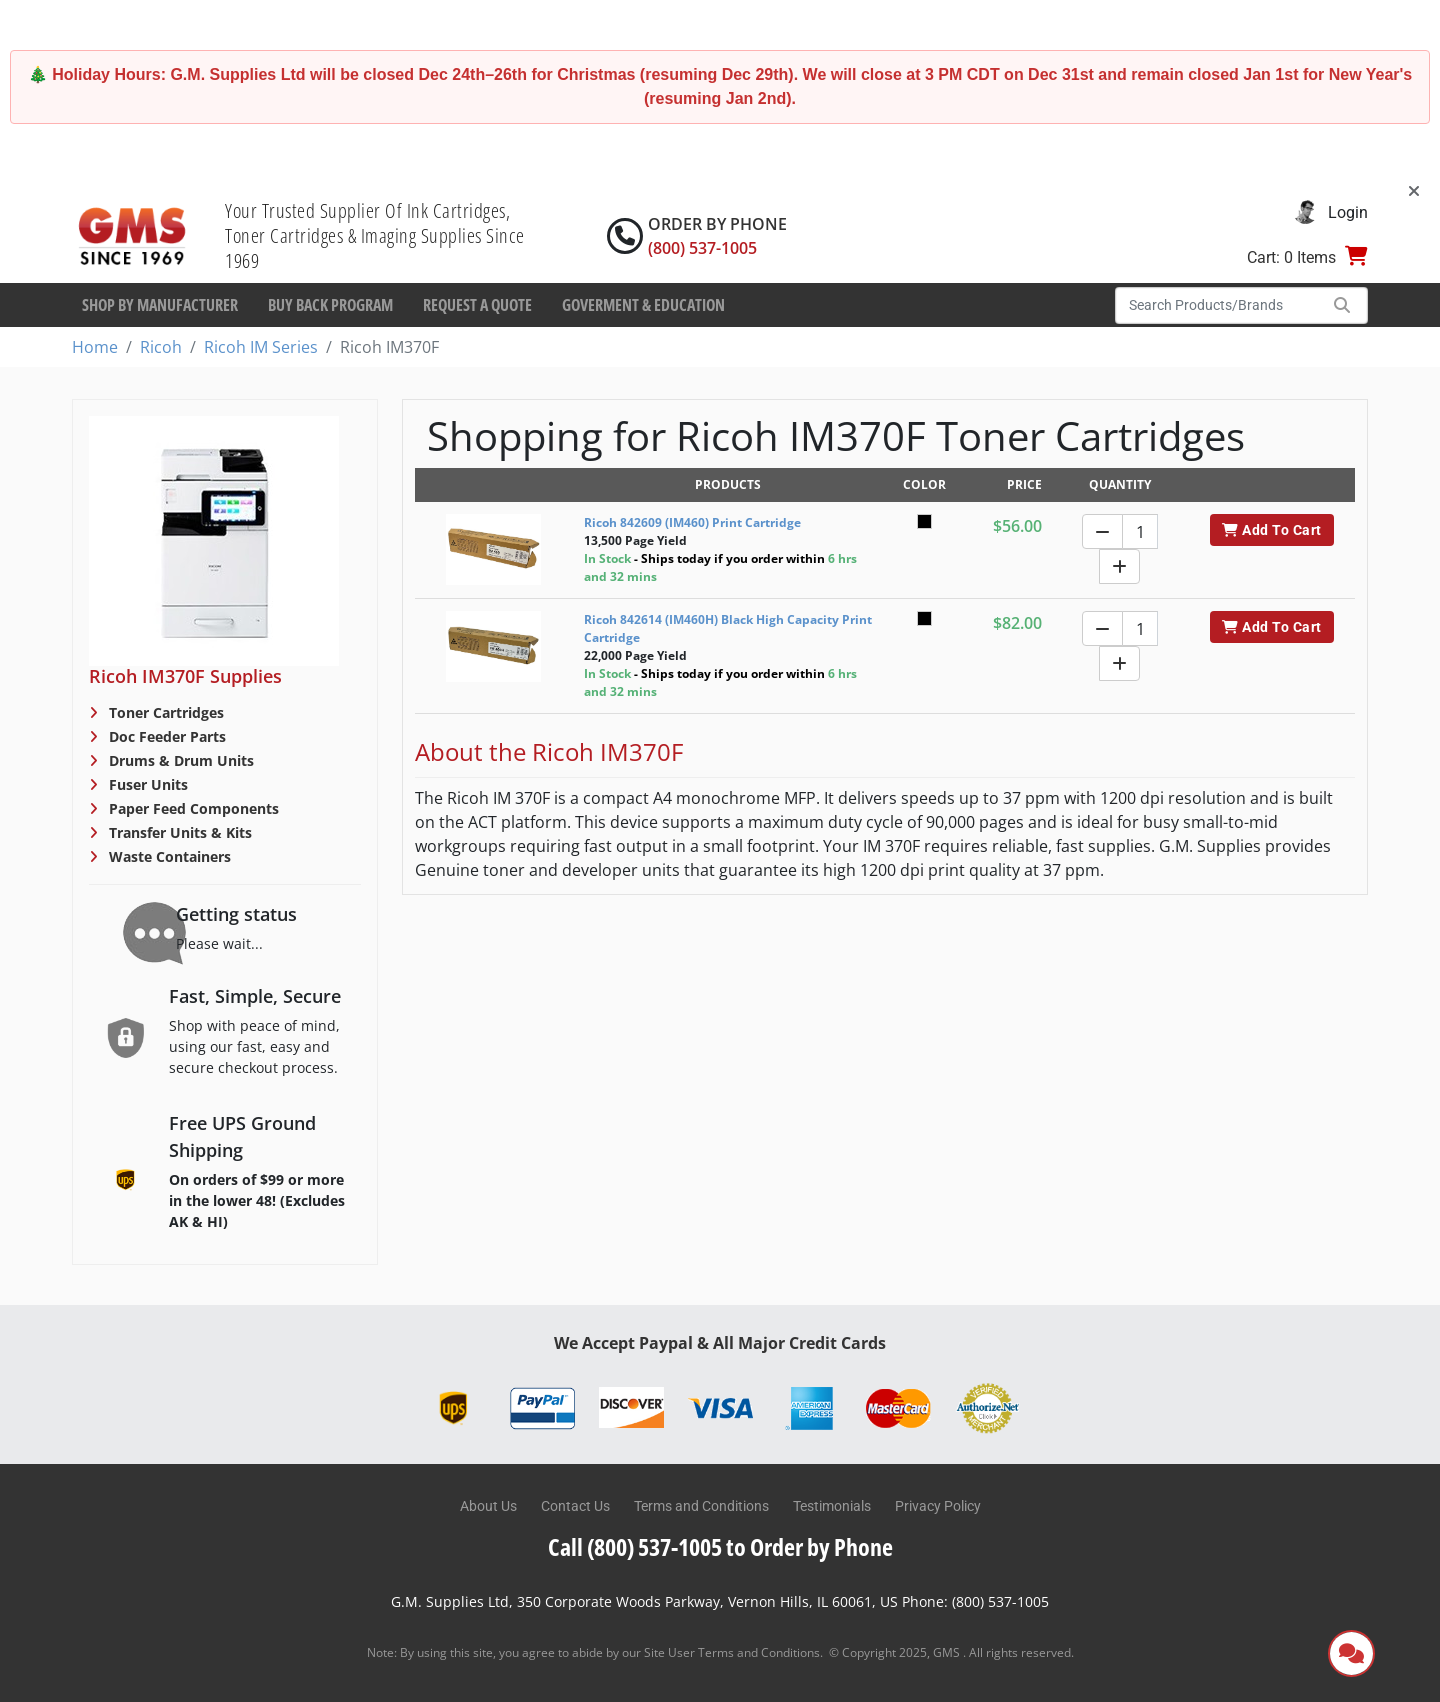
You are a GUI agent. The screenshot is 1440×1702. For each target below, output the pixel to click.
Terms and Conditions (701, 1506)
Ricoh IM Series (261, 347)
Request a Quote (477, 305)
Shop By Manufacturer (160, 305)
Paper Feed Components (192, 808)
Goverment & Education (643, 305)
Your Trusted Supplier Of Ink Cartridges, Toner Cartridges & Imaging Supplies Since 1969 (375, 235)
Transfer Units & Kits (178, 832)
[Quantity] (1140, 531)
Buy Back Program (330, 305)
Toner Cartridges (164, 712)
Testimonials (832, 1506)
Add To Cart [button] (1271, 530)
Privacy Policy (938, 1506)
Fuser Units (146, 784)
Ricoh (161, 347)
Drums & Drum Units (179, 760)
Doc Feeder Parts (165, 736)
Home (95, 347)
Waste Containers (168, 856)
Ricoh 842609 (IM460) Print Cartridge (692, 522)
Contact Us (575, 1506)
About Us (488, 1506)
